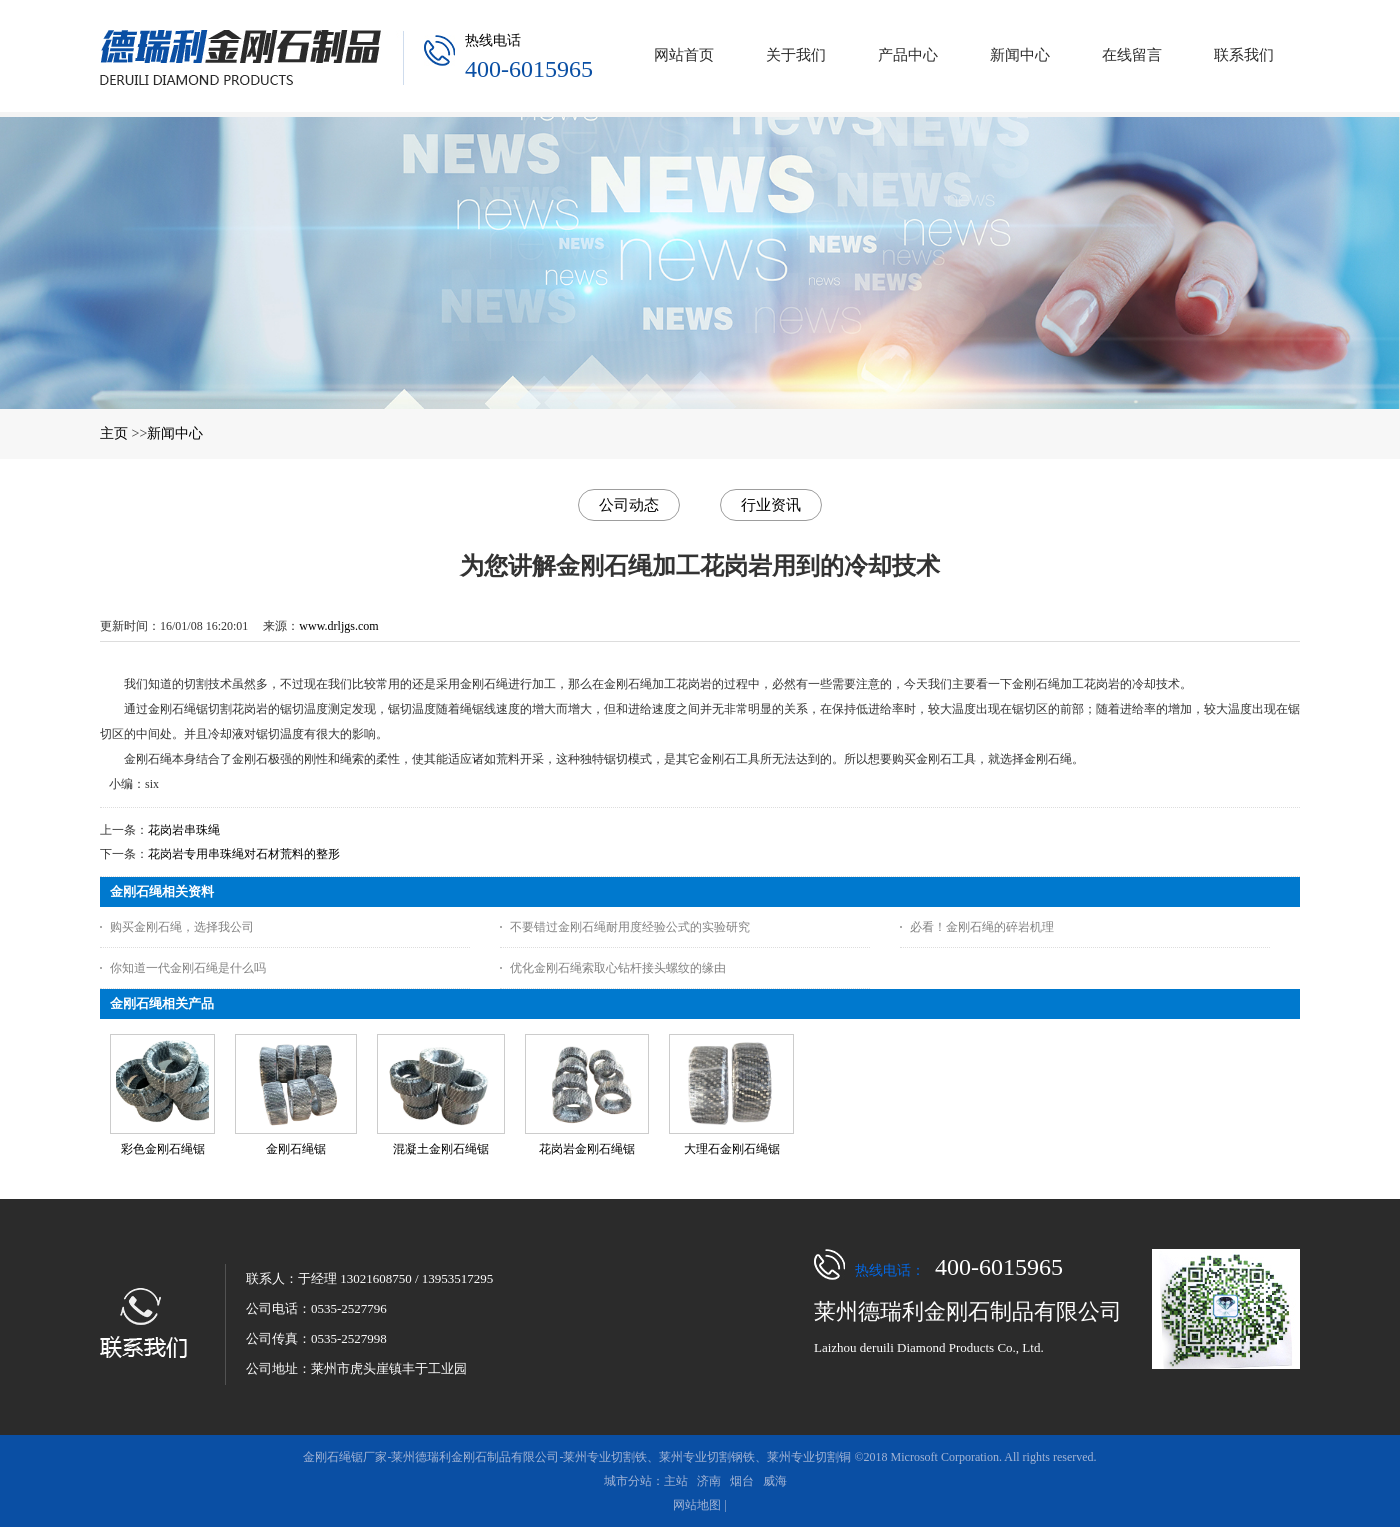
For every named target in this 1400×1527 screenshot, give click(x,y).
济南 (709, 1481)
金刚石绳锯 (296, 1149)
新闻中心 (175, 433)
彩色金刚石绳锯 (163, 1149)
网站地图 (697, 1505)
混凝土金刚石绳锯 (441, 1149)
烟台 (742, 1481)
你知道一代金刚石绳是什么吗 (188, 968)
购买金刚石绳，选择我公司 (182, 927)
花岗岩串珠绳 (184, 830)
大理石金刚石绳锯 (732, 1149)
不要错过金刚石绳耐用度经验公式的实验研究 (630, 927)
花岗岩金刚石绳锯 (587, 1149)
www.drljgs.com (338, 626)
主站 (676, 1481)
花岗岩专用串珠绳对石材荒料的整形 (244, 854)
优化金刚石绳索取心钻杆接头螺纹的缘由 (618, 968)
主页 (114, 433)
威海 (775, 1481)
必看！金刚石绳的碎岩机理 (982, 927)
